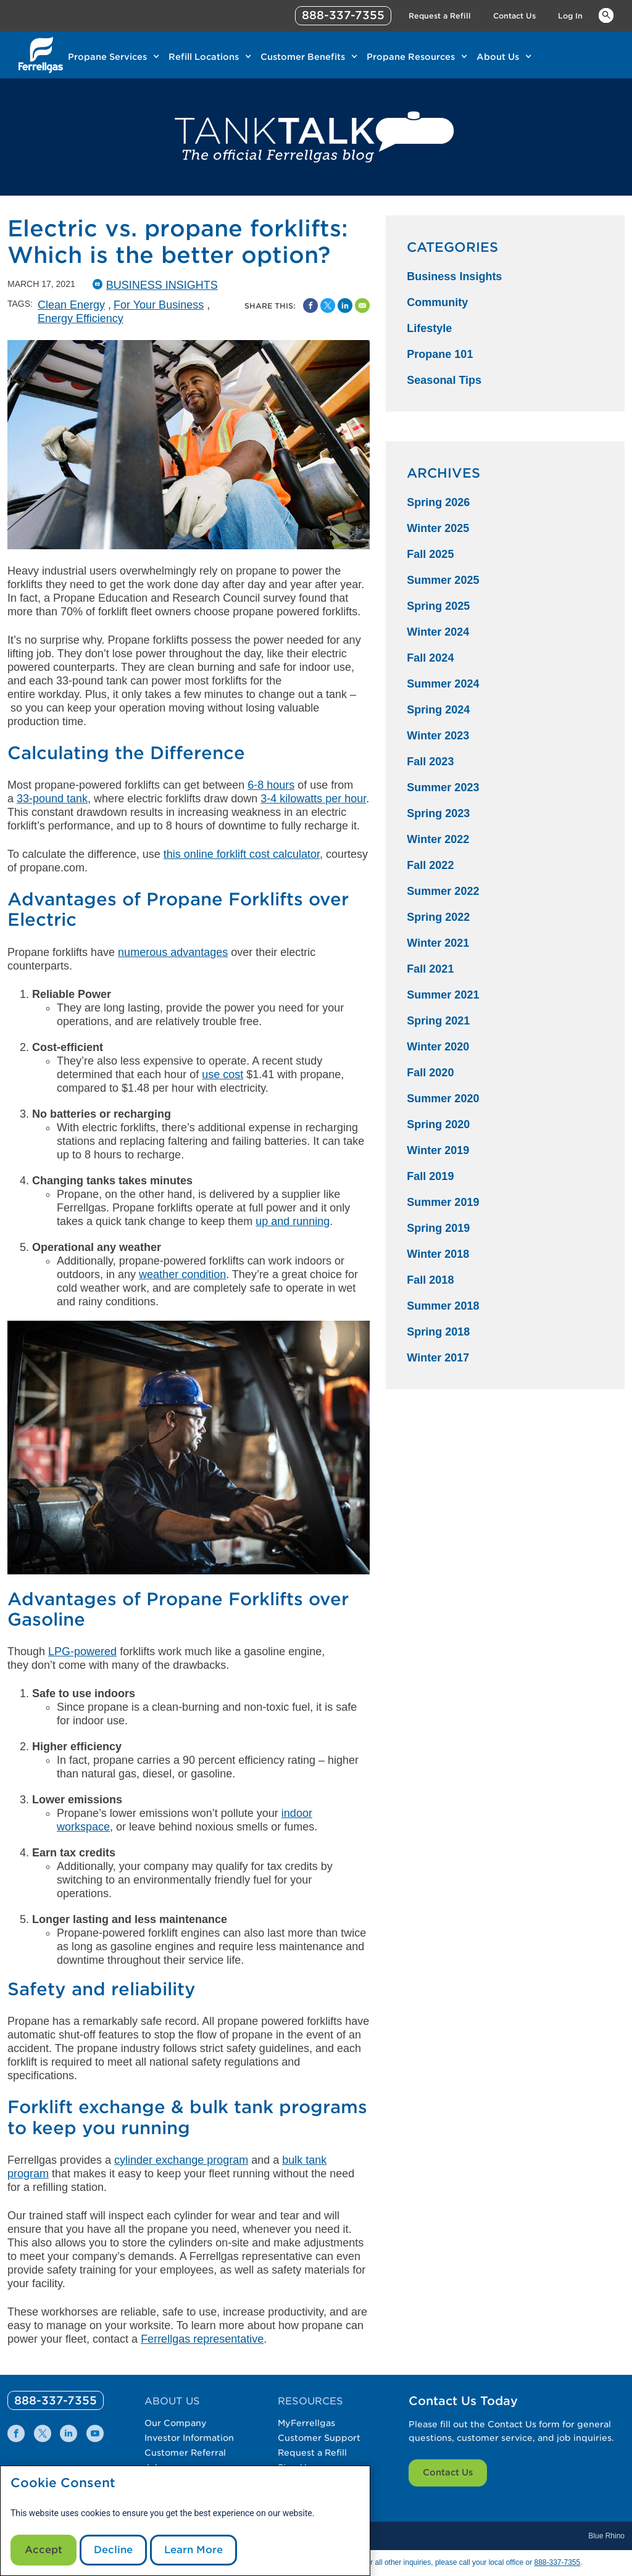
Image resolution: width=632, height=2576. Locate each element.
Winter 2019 (438, 1150)
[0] (55, 2400)
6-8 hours (270, 785)
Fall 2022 (430, 865)
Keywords (606, 15)
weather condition (182, 1274)
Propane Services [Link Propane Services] (107, 57)
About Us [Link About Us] (497, 57)
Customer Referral (185, 2453)
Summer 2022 (443, 891)
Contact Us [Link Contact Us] (514, 15)
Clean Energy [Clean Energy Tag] (71, 305)
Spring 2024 (438, 710)
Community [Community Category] (437, 302)
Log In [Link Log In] (570, 15)
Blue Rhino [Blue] (606, 2536)
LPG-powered (82, 1651)
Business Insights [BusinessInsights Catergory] (162, 285)
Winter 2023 (438, 735)
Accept (43, 2550)
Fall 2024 (430, 658)
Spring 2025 (438, 606)
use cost (222, 1074)
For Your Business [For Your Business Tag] (159, 305)
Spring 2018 (438, 1332)
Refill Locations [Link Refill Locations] (203, 57)
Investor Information (189, 2438)
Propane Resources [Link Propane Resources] (411, 57)
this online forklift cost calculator (242, 854)
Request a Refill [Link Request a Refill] (440, 15)
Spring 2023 (438, 813)
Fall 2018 (430, 1280)
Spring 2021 (438, 1021)
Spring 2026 (438, 502)
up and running (293, 1221)
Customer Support (319, 2438)
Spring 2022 (438, 917)
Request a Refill (312, 2453)
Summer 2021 (443, 995)
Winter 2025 (438, 528)
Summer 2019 (443, 1202)
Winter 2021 (438, 943)
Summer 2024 (443, 684)
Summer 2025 (443, 580)
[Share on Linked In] (345, 305)
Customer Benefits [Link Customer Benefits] (302, 57)
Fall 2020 (430, 1072)
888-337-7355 (557, 2562)
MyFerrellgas (306, 2423)
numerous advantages (173, 952)
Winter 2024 (438, 632)
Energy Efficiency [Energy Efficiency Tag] (80, 318)
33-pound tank (52, 798)
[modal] (185, 2521)
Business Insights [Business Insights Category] (454, 276)
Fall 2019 (430, 1176)
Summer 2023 (443, 787)
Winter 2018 (438, 1254)
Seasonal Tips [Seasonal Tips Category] (444, 380)
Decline (113, 2550)
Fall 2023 (430, 761)
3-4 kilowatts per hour (313, 798)
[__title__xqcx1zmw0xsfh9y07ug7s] (41, 55)
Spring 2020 (438, 1124)
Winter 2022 (438, 839)
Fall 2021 (430, 969)
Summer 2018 (443, 1306)
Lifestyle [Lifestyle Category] (429, 328)
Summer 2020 (443, 1098)
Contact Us (448, 2472)
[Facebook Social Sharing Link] (310, 305)
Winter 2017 (438, 1358)
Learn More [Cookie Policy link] (193, 2550)
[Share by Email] (362, 305)
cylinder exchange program (181, 2160)
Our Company (175, 2423)
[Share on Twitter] (327, 305)
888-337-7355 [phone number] (343, 15)
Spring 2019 (438, 1228)
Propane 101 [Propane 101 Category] (440, 354)
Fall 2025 (430, 554)
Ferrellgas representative (202, 2339)
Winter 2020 (438, 1047)
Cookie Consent (62, 2483)
